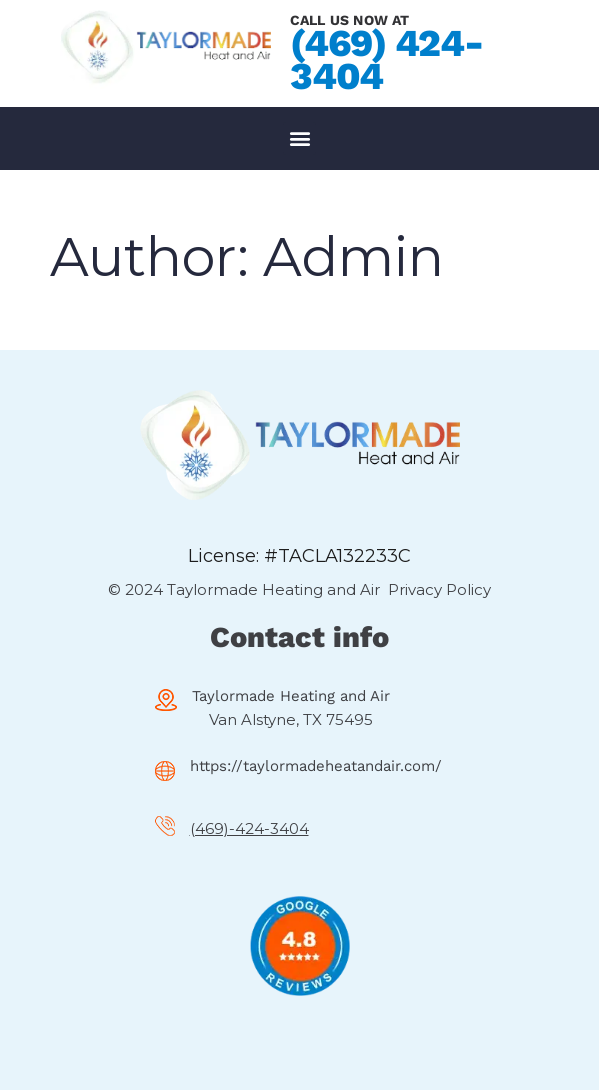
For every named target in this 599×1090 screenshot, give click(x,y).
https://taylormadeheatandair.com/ (316, 766)
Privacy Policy (439, 589)
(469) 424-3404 (386, 59)
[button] (299, 138)
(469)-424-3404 (249, 828)
